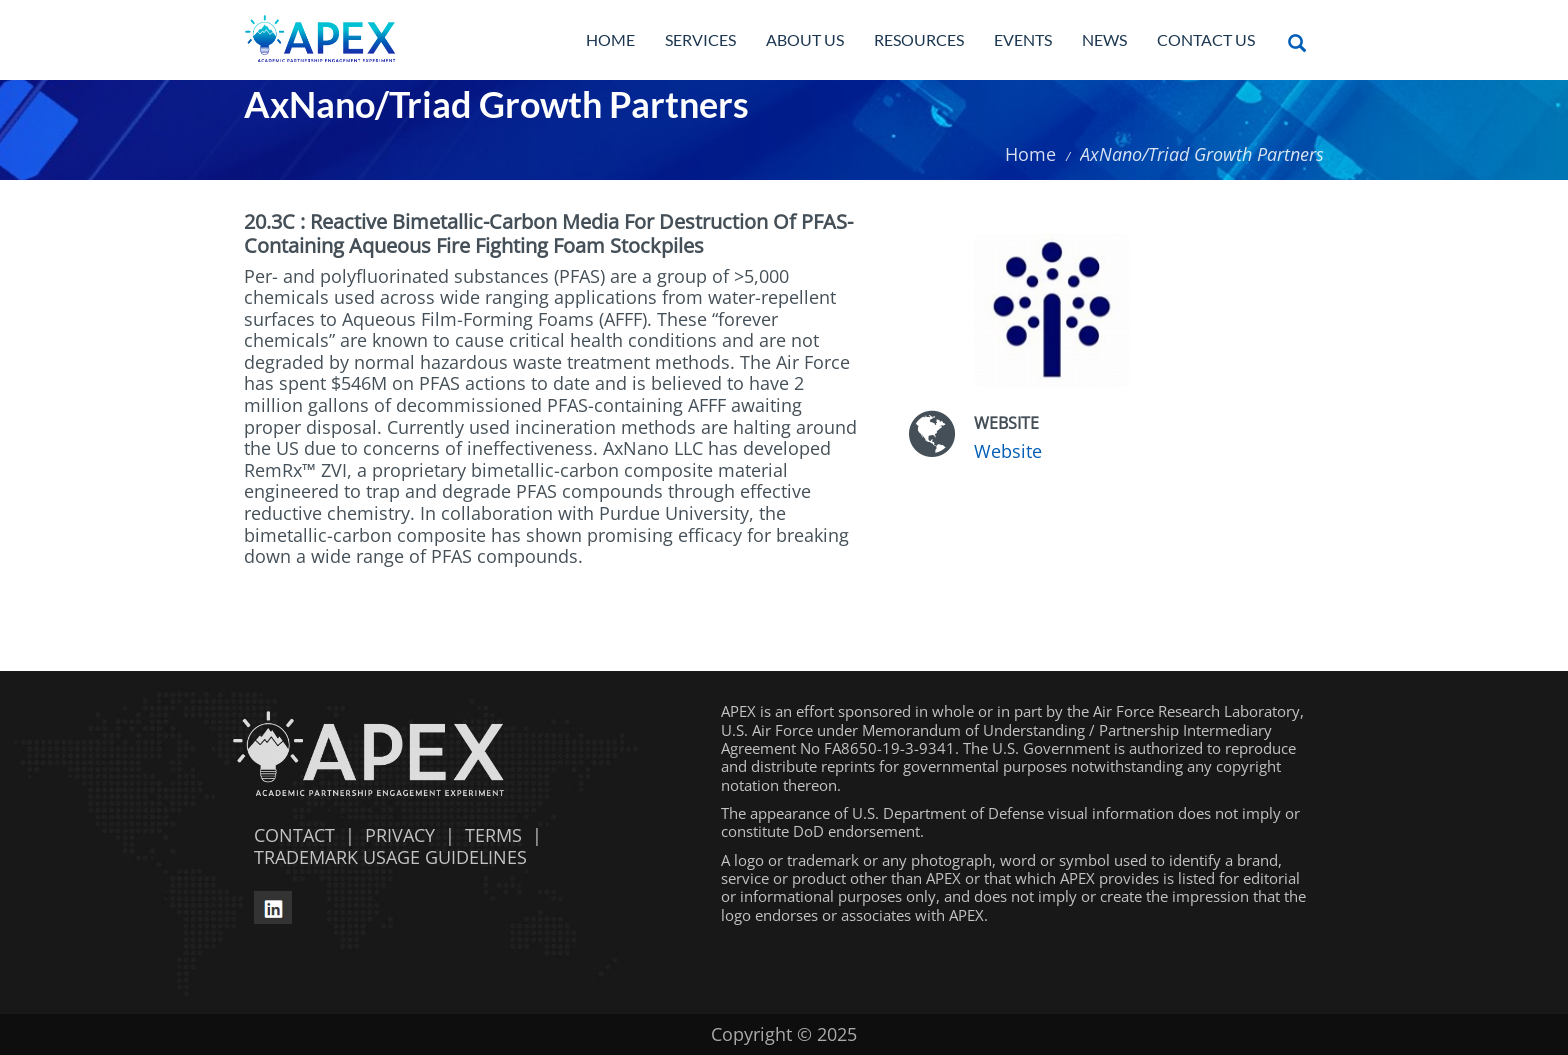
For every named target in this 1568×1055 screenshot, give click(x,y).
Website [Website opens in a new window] (1008, 451)
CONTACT (289, 835)
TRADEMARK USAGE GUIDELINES (385, 857)
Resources (919, 39)
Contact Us (1206, 39)
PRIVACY (400, 835)
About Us (805, 39)
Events (1023, 39)
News (1104, 39)
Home (610, 39)
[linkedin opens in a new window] (273, 905)
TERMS (493, 835)
